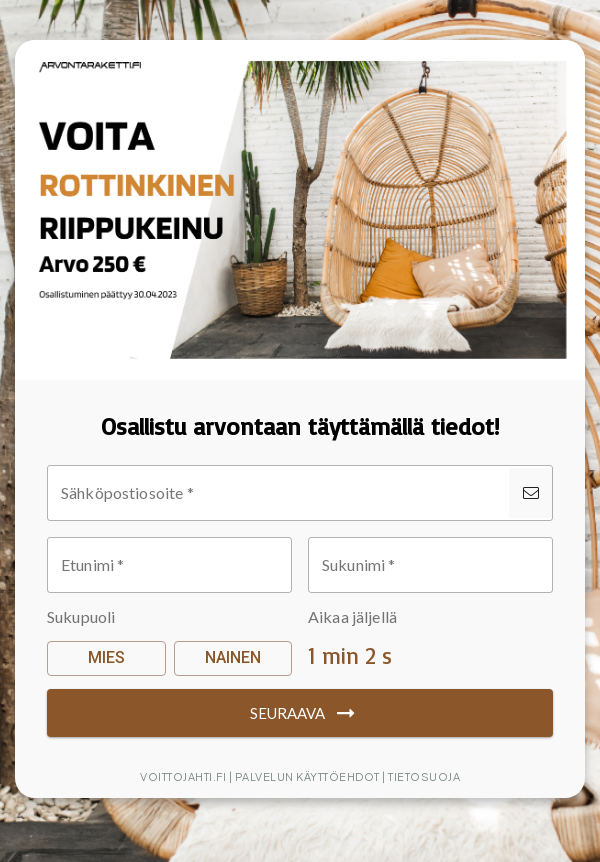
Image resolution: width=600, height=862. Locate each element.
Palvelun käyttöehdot (307, 776)
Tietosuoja (424, 776)
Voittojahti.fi (183, 776)
